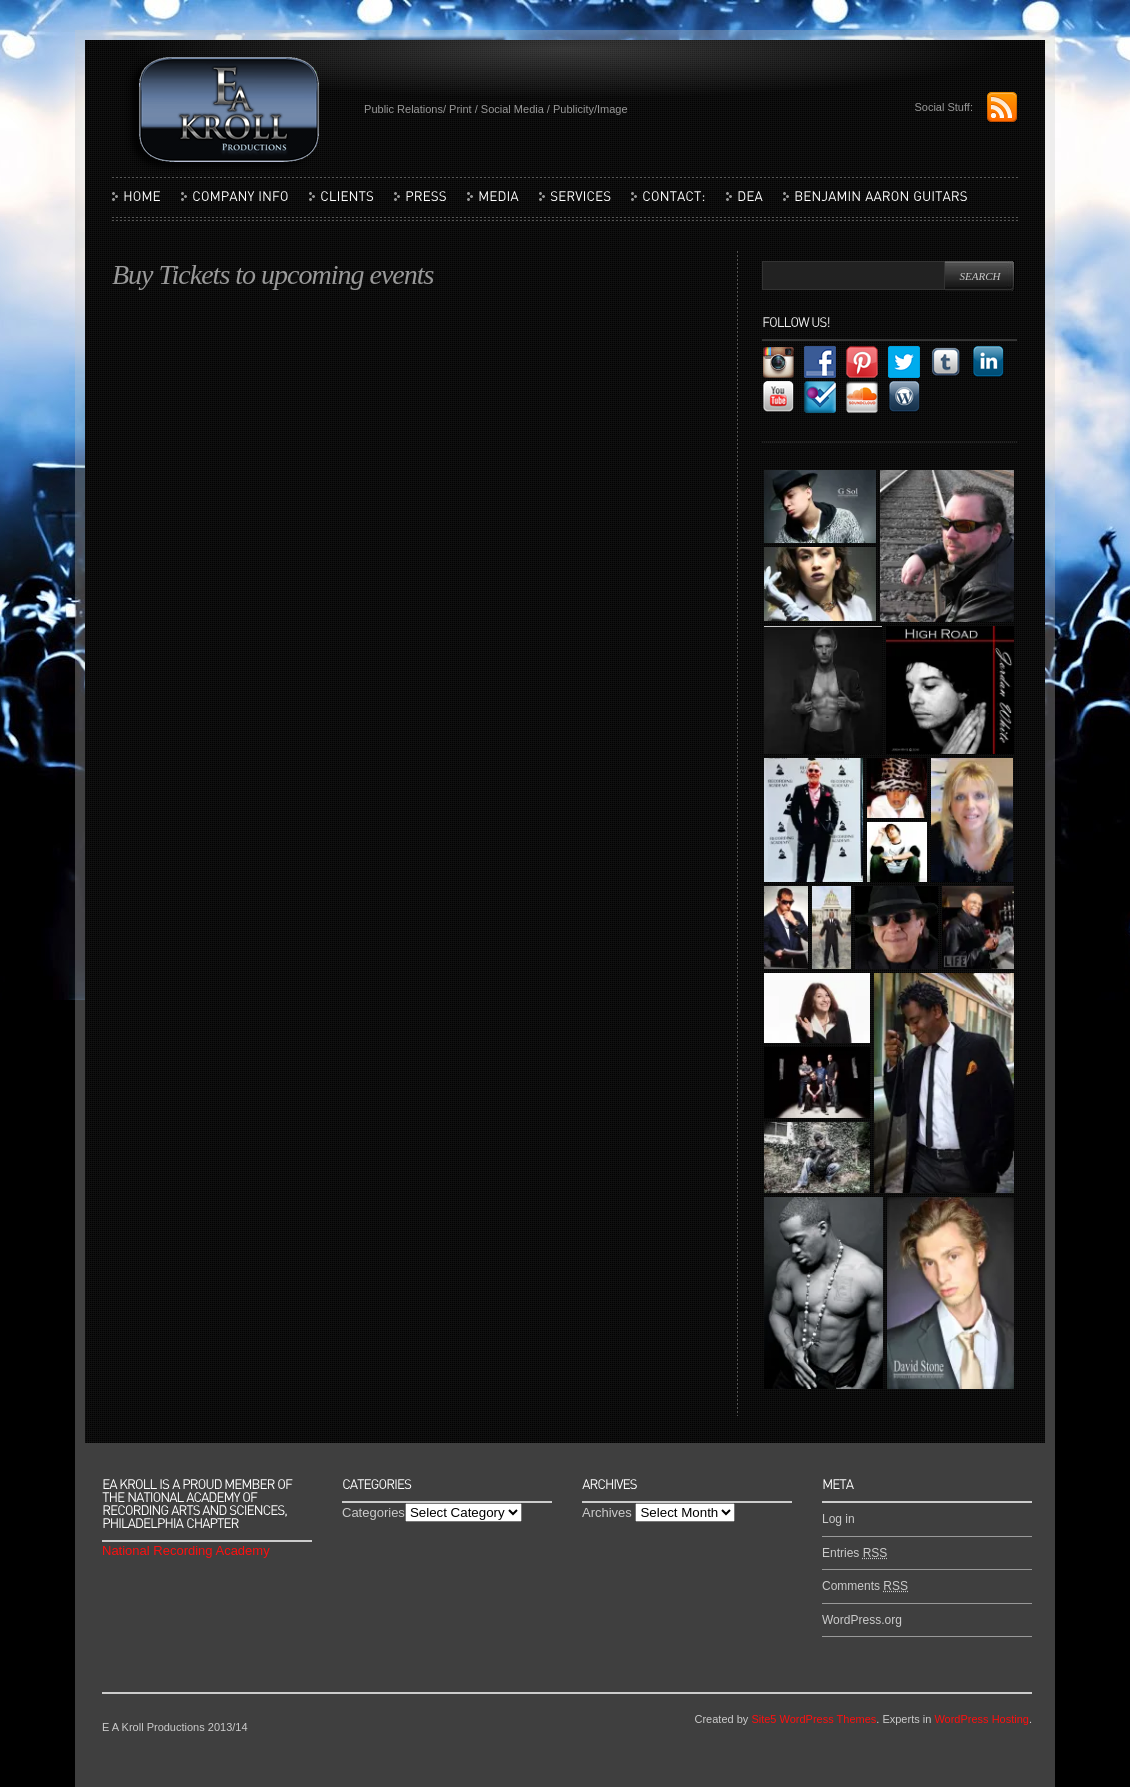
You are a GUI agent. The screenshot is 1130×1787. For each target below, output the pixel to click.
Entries (854, 1553)
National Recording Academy (186, 1550)
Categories (373, 1512)
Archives (607, 1512)
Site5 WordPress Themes (813, 1719)
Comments (865, 1586)
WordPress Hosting (981, 1719)
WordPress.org (862, 1620)
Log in (838, 1519)
